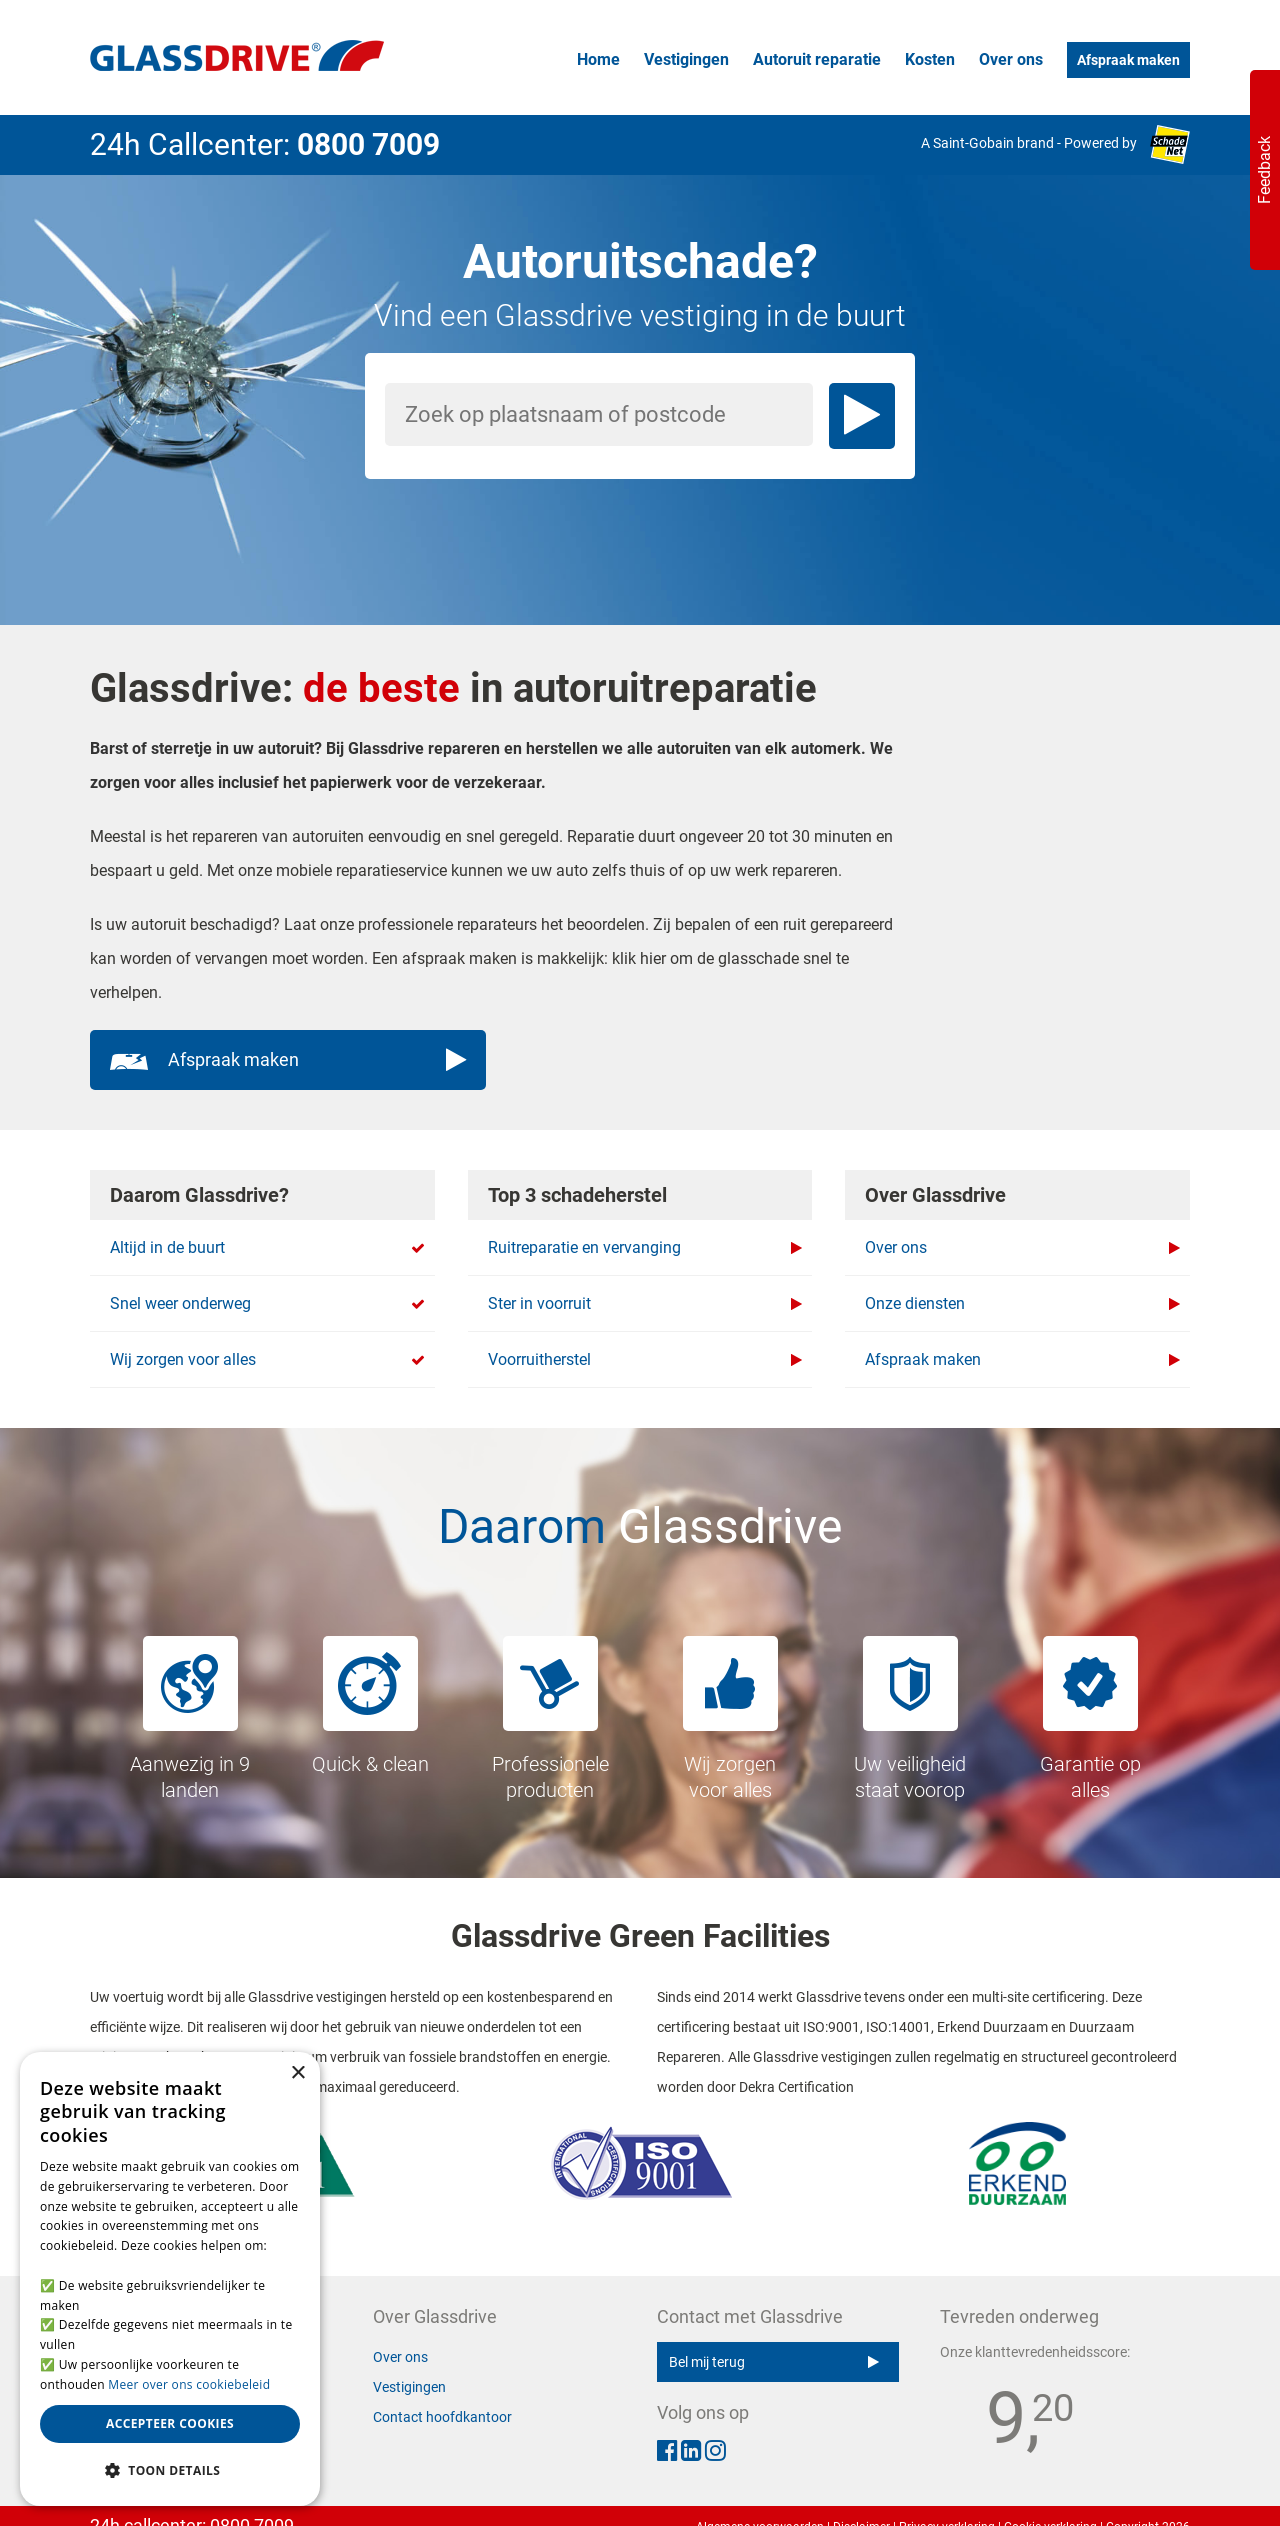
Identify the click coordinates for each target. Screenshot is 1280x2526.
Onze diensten (1022, 1304)
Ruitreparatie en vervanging (645, 1248)
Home (598, 59)
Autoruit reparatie (817, 59)
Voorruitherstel (645, 1360)
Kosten (930, 59)
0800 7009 (368, 144)
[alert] (170, 2279)
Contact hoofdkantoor (442, 2417)
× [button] (297, 2073)
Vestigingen (686, 59)
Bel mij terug (774, 2362)
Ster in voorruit (645, 1304)
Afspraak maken (1128, 60)
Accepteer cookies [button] (170, 2423)
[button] (170, 2471)
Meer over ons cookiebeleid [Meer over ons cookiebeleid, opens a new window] (189, 2384)
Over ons (1011, 59)
